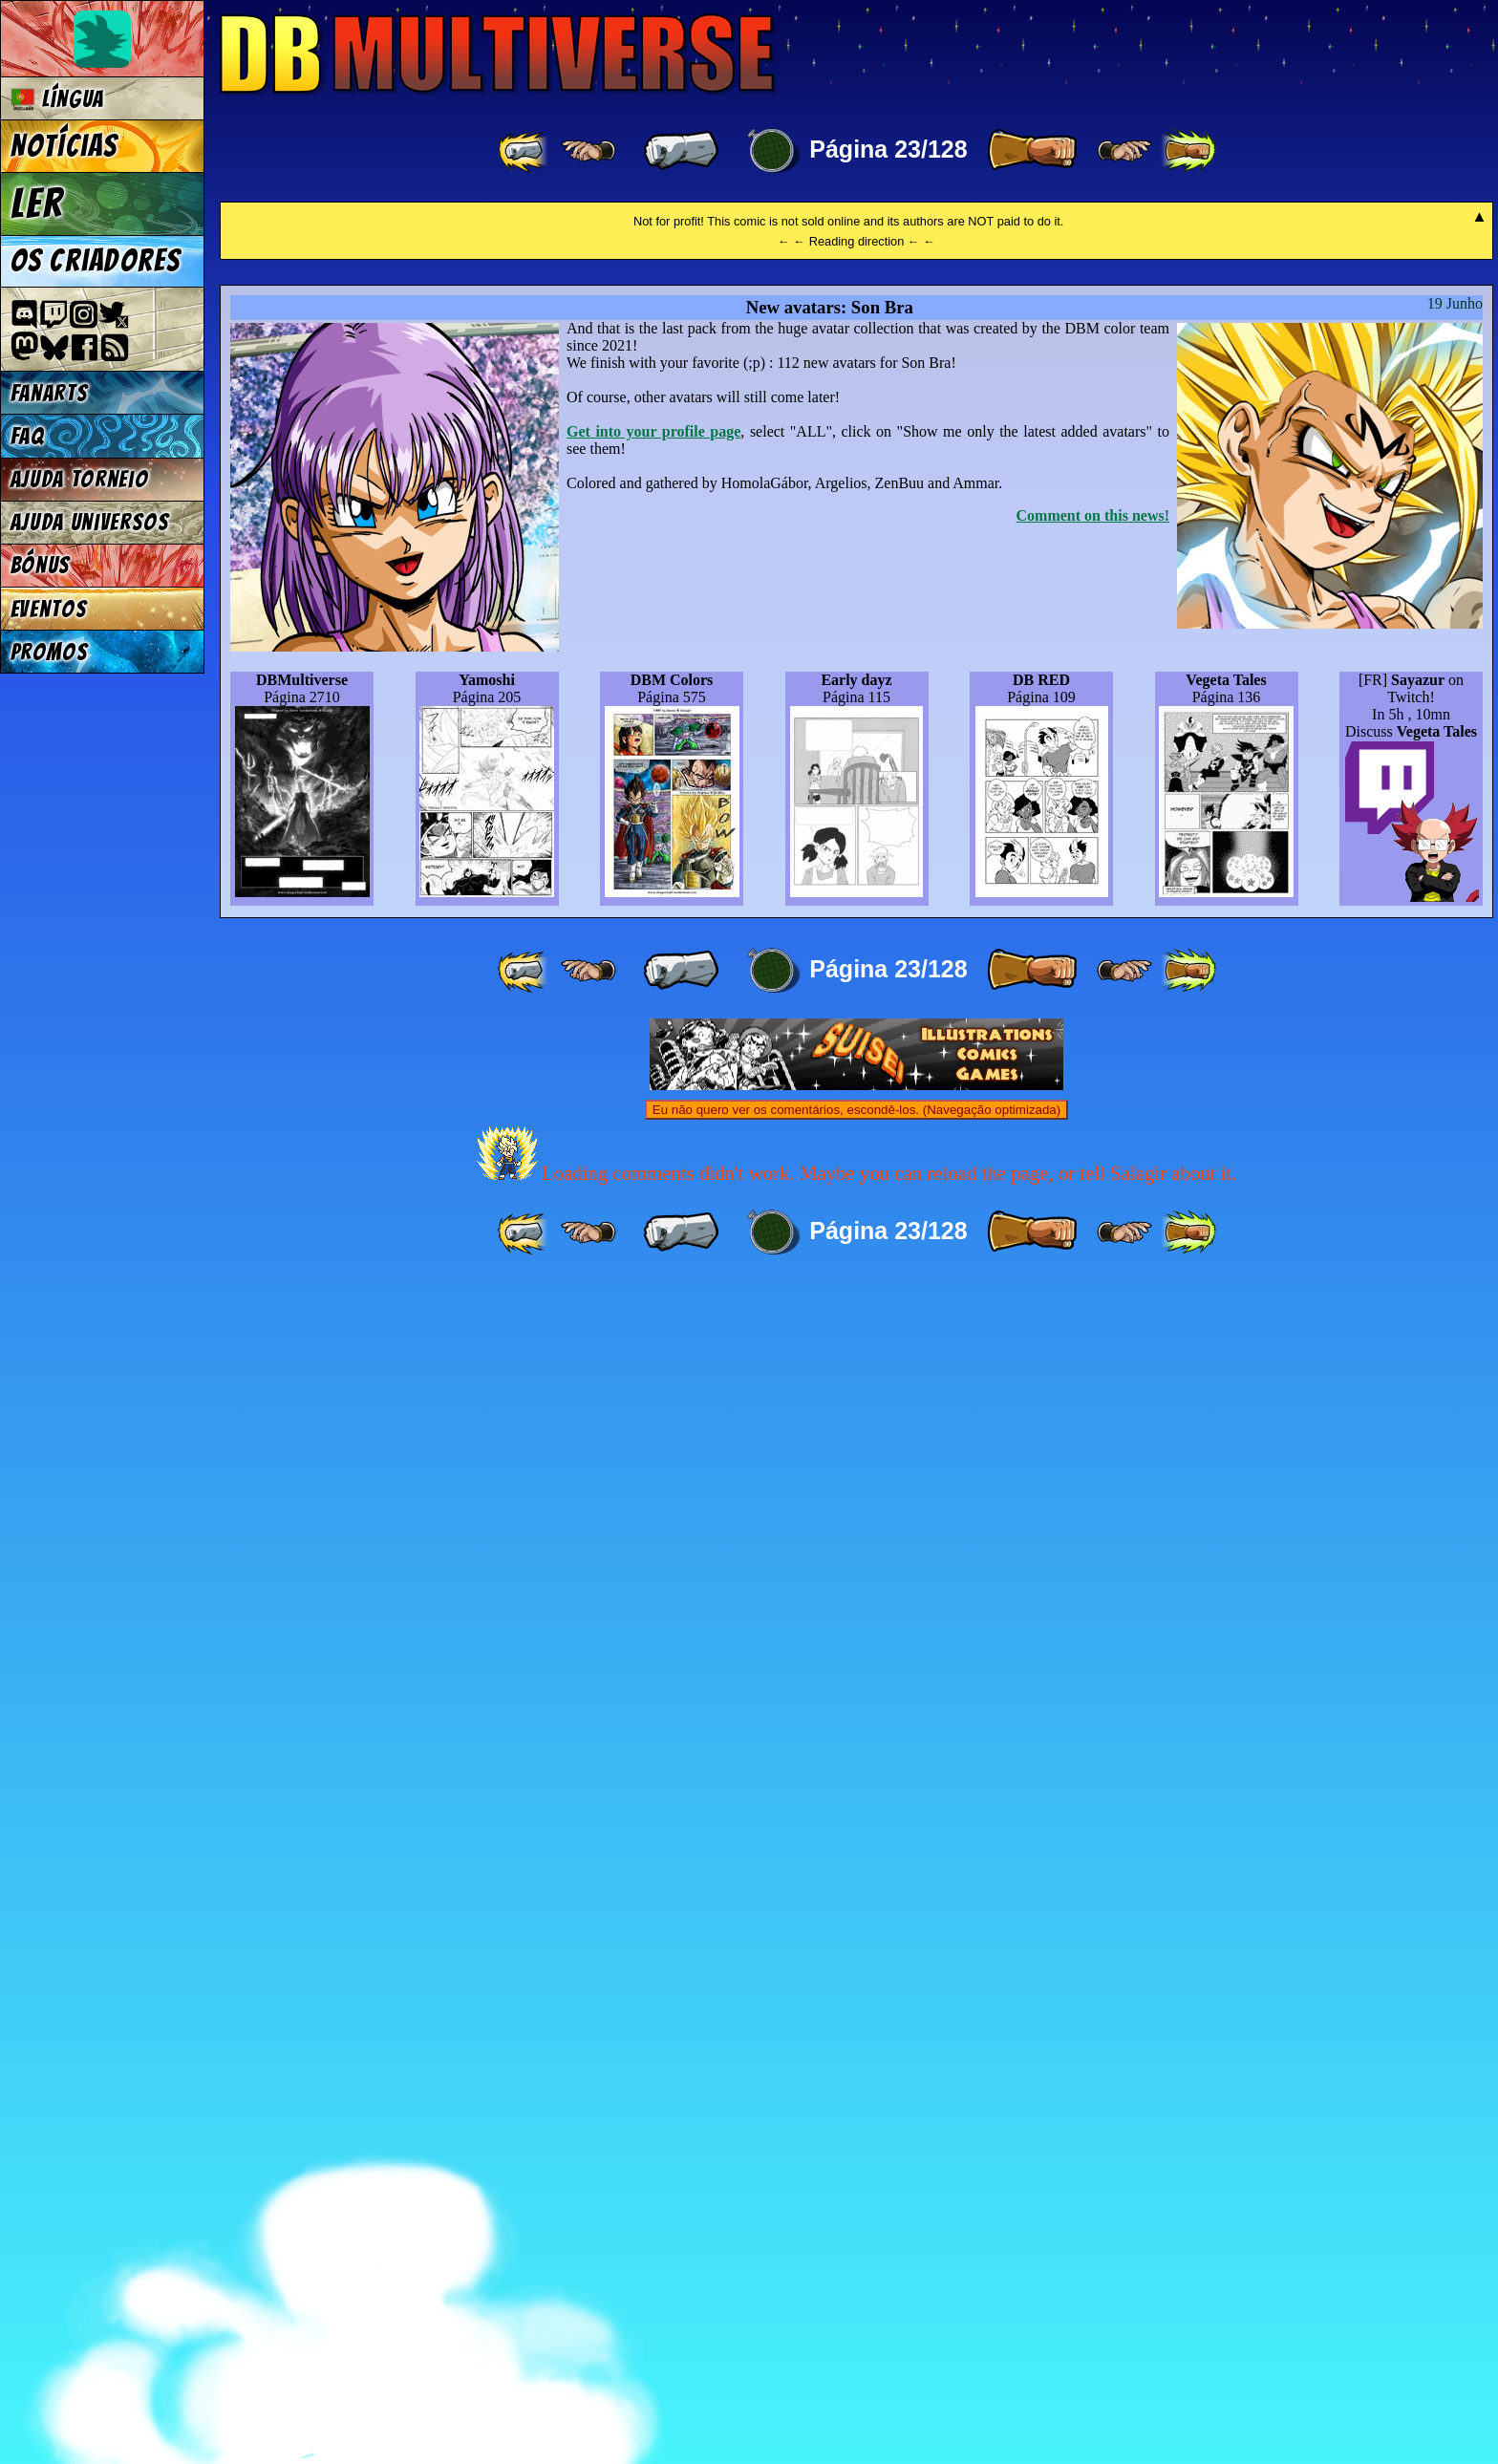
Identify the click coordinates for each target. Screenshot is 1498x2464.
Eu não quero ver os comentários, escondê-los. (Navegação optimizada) (856, 2289)
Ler (37, 203)
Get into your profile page (653, 1610)
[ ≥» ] (1124, 151)
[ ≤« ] (588, 151)
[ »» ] (1188, 151)
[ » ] (1031, 151)
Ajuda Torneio (80, 479)
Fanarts (50, 393)
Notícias (64, 146)
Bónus (41, 565)
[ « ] (681, 151)
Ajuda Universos (90, 522)
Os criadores (96, 261)
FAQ (28, 436)
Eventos (49, 609)
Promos (50, 652)
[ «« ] (524, 151)
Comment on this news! (1092, 1694)
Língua (58, 99)
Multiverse (498, 54)
